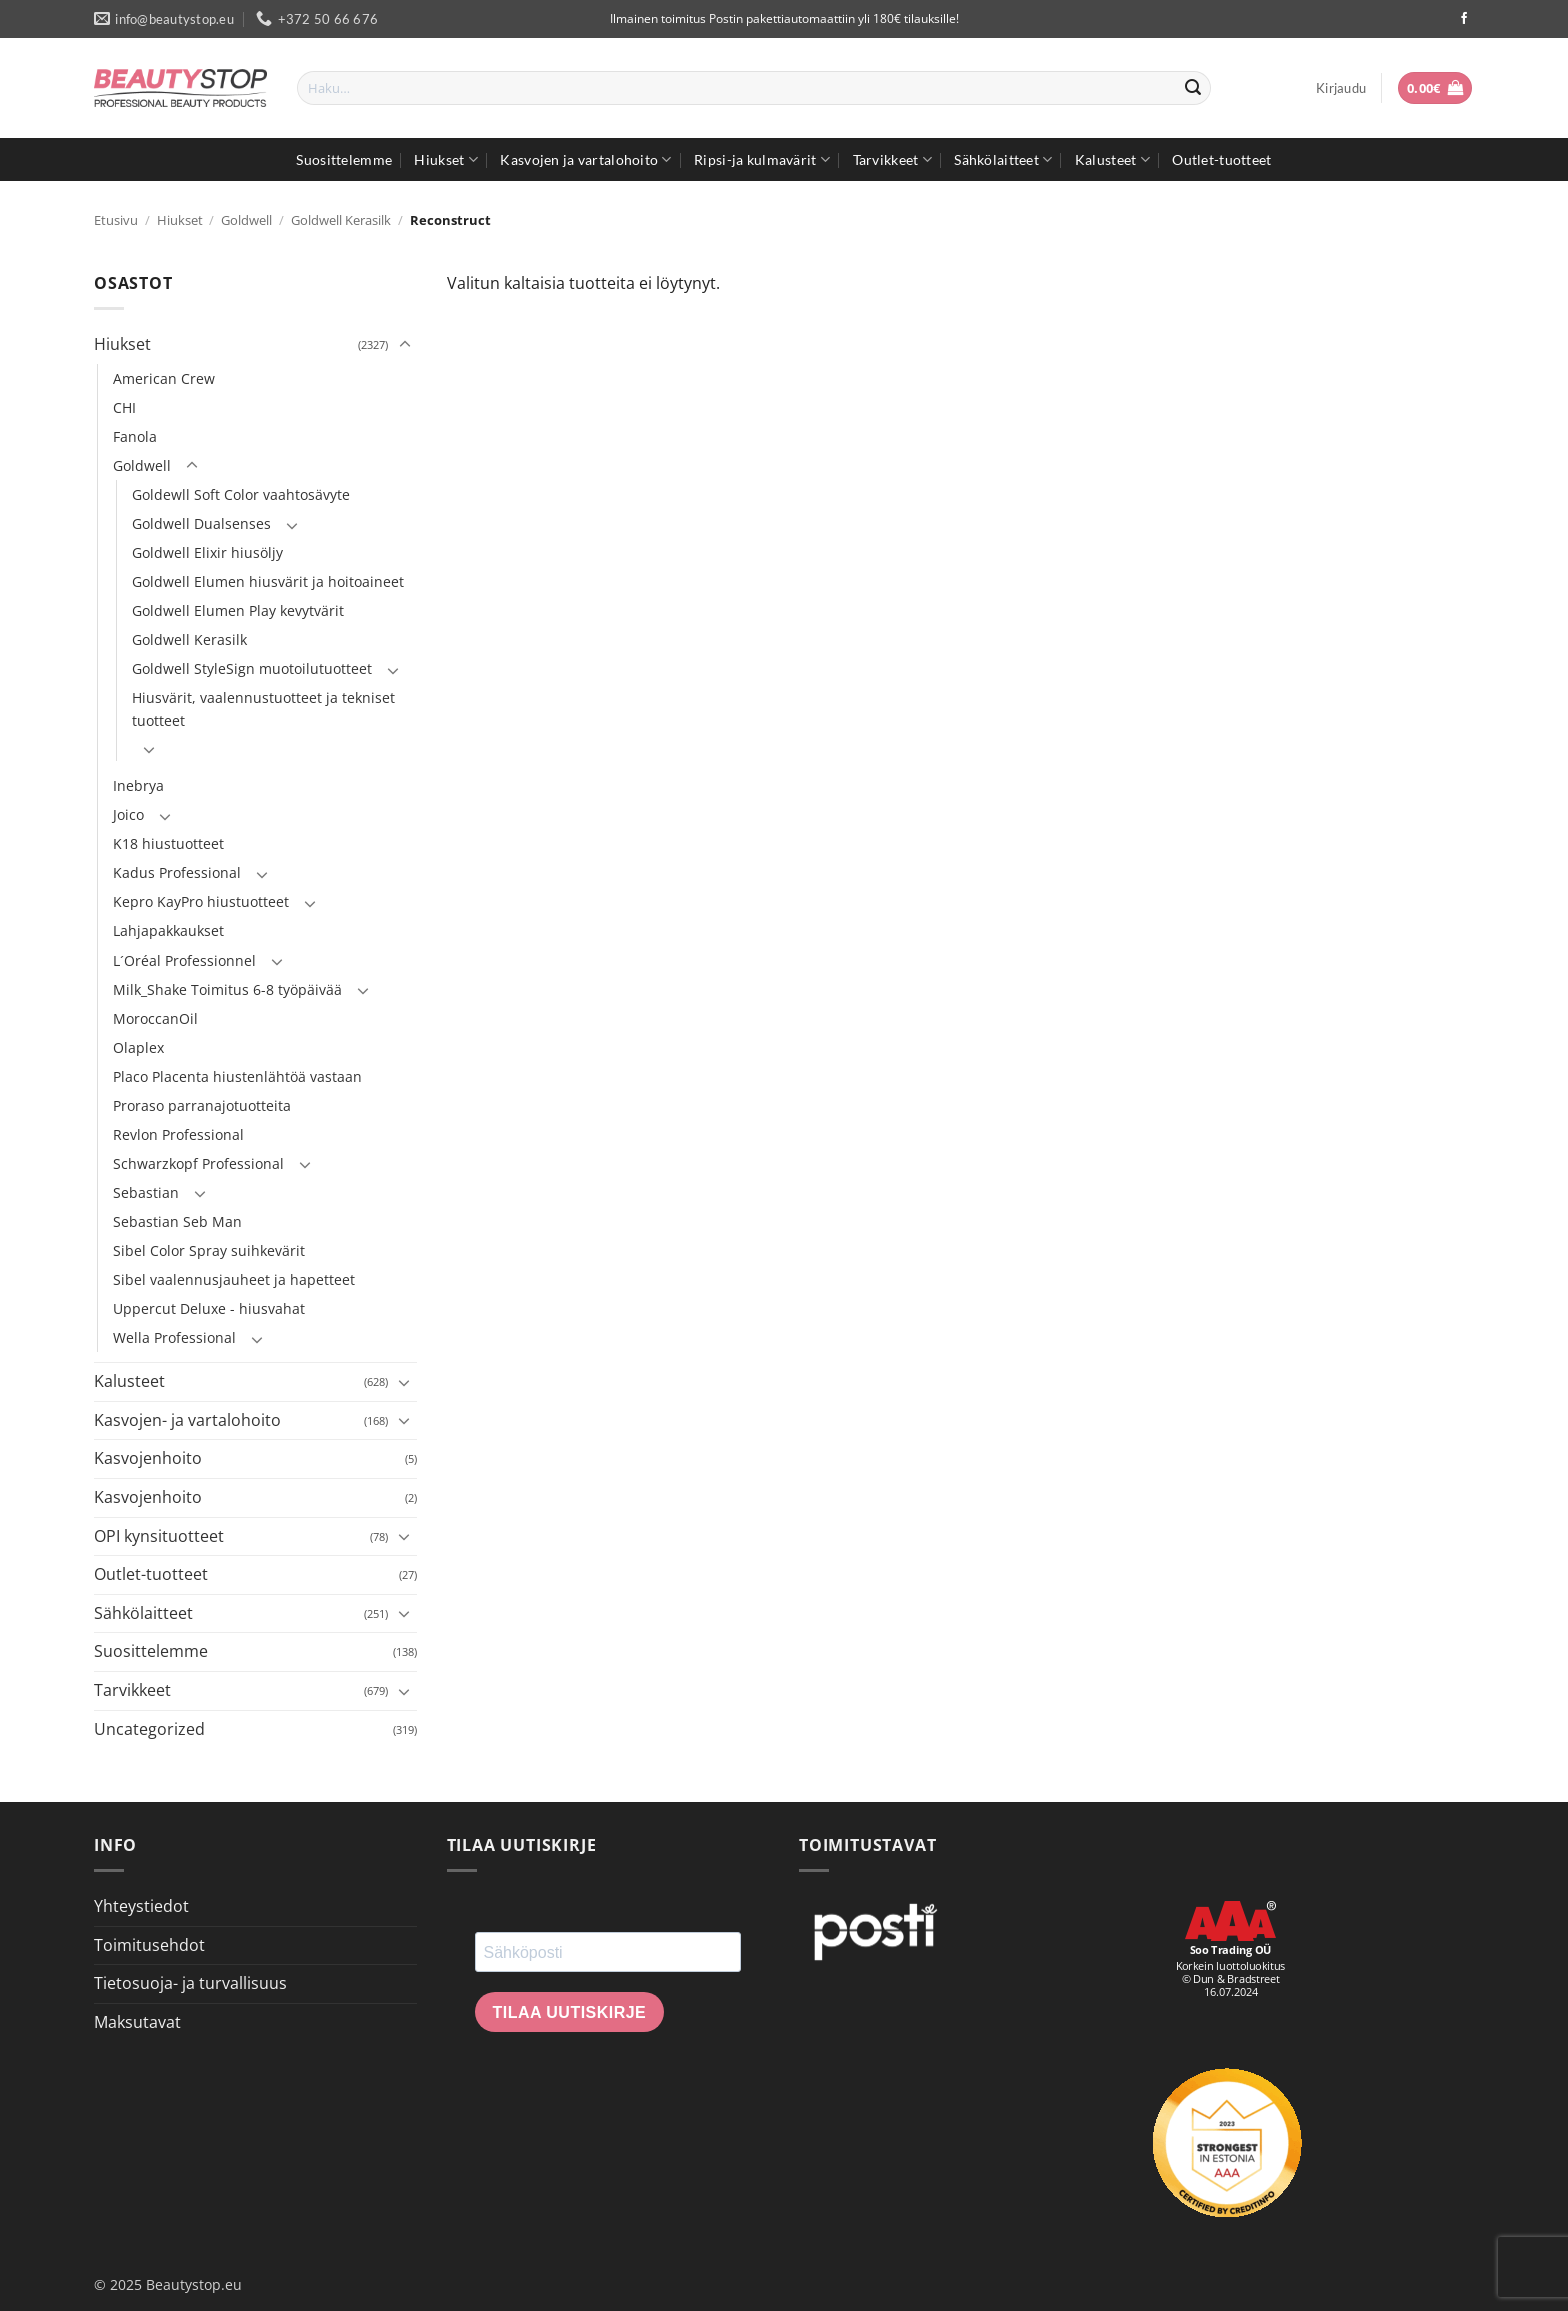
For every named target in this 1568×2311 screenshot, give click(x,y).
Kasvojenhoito (148, 1458)
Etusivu (116, 220)
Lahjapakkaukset (168, 930)
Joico (128, 814)
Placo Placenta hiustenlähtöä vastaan (237, 1076)
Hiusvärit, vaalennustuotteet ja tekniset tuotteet (263, 709)
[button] (1341, 88)
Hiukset (446, 159)
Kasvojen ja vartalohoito (585, 159)
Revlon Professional (178, 1134)
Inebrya (138, 785)
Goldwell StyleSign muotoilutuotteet (252, 668)
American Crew (164, 378)
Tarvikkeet (892, 159)
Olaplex (138, 1047)
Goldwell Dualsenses (201, 523)
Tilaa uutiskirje (570, 2012)
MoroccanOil (155, 1018)
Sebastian (146, 1192)
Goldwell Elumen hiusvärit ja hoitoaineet (268, 581)
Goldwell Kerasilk (341, 220)
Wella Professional (174, 1337)
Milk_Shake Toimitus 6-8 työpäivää (227, 989)
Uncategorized (149, 1729)
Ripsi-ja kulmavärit (762, 159)
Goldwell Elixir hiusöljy (207, 552)
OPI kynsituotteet (159, 1536)
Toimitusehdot (149, 1945)
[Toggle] (405, 345)
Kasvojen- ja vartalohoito (187, 1420)
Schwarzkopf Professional (198, 1163)
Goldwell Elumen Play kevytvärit (238, 610)
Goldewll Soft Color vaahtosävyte (241, 494)
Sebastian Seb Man (177, 1221)
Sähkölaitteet (1003, 159)
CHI (124, 407)
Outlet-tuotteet (1221, 159)
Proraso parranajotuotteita (202, 1105)
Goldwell (246, 220)
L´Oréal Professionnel (184, 960)
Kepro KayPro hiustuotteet (201, 901)
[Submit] (1193, 88)
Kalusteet (1112, 159)
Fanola (135, 436)
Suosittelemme (344, 159)
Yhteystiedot (141, 1906)
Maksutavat (137, 2022)
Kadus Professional (177, 872)
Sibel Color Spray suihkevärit (209, 1250)
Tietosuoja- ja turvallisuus (190, 1983)
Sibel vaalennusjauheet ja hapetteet (234, 1279)
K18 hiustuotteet (168, 843)
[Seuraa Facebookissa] (1464, 19)
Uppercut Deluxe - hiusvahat (209, 1308)
